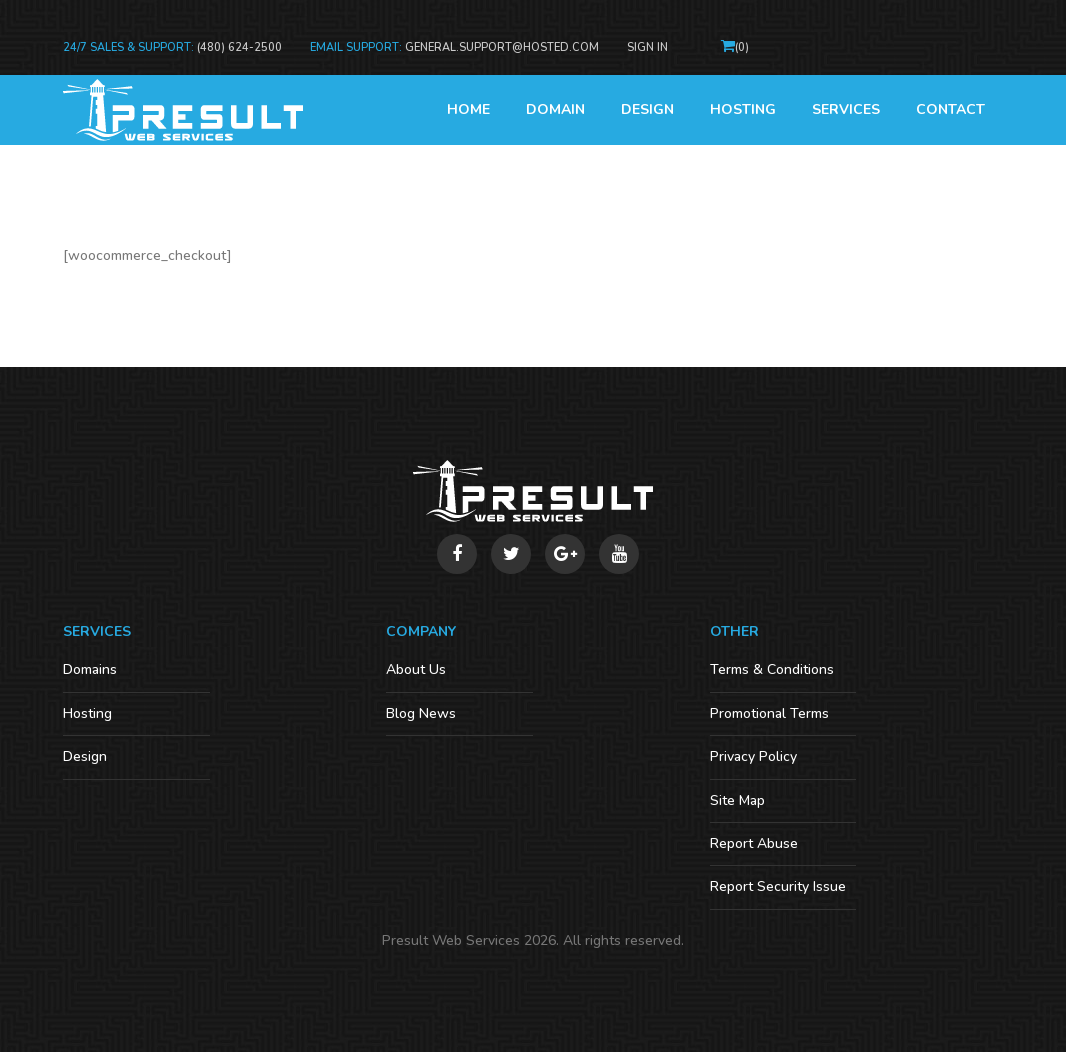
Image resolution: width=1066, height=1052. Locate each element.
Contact (950, 109)
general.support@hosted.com (502, 47)
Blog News (421, 713)
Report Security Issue (778, 886)
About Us (416, 669)
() (742, 47)
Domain (555, 109)
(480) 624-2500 (239, 47)
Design (647, 109)
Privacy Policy (753, 756)
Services (846, 109)
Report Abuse (754, 843)
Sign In (647, 47)
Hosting (743, 109)
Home (468, 109)
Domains (90, 669)
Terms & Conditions (772, 669)
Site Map (737, 800)
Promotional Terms (769, 713)
